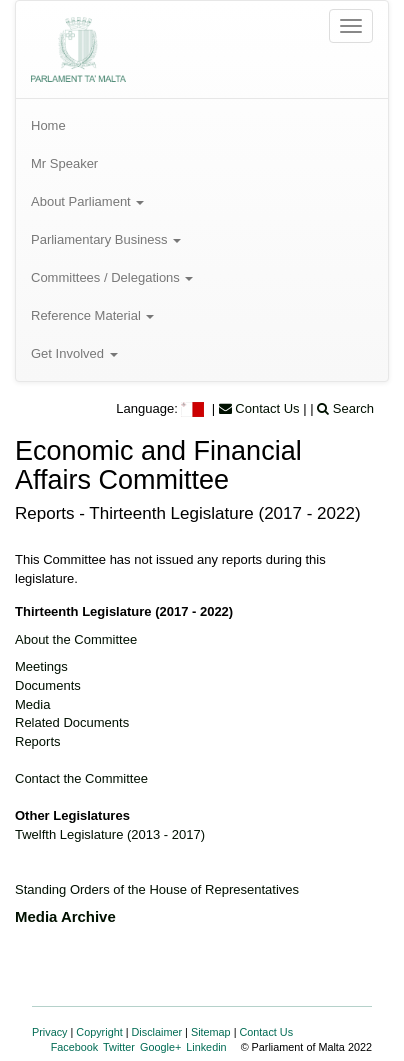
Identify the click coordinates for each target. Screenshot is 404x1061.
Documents (48, 685)
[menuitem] (202, 126)
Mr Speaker (64, 163)
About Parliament (87, 201)
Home (48, 125)
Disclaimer (157, 1032)
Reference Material (92, 315)
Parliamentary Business (106, 239)
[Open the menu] (351, 26)
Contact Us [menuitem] (259, 408)
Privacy (50, 1032)
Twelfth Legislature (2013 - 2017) (110, 834)
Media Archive (65, 916)
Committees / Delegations (112, 277)
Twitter (119, 1047)
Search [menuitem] (345, 408)
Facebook (75, 1047)
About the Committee (76, 639)
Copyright (99, 1032)
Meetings (41, 666)
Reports (38, 741)
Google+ (160, 1047)
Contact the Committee (81, 778)
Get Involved (74, 353)
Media (32, 704)
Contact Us (267, 1032)
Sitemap (211, 1032)
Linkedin (206, 1047)
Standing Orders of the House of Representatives (157, 889)
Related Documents (72, 722)
